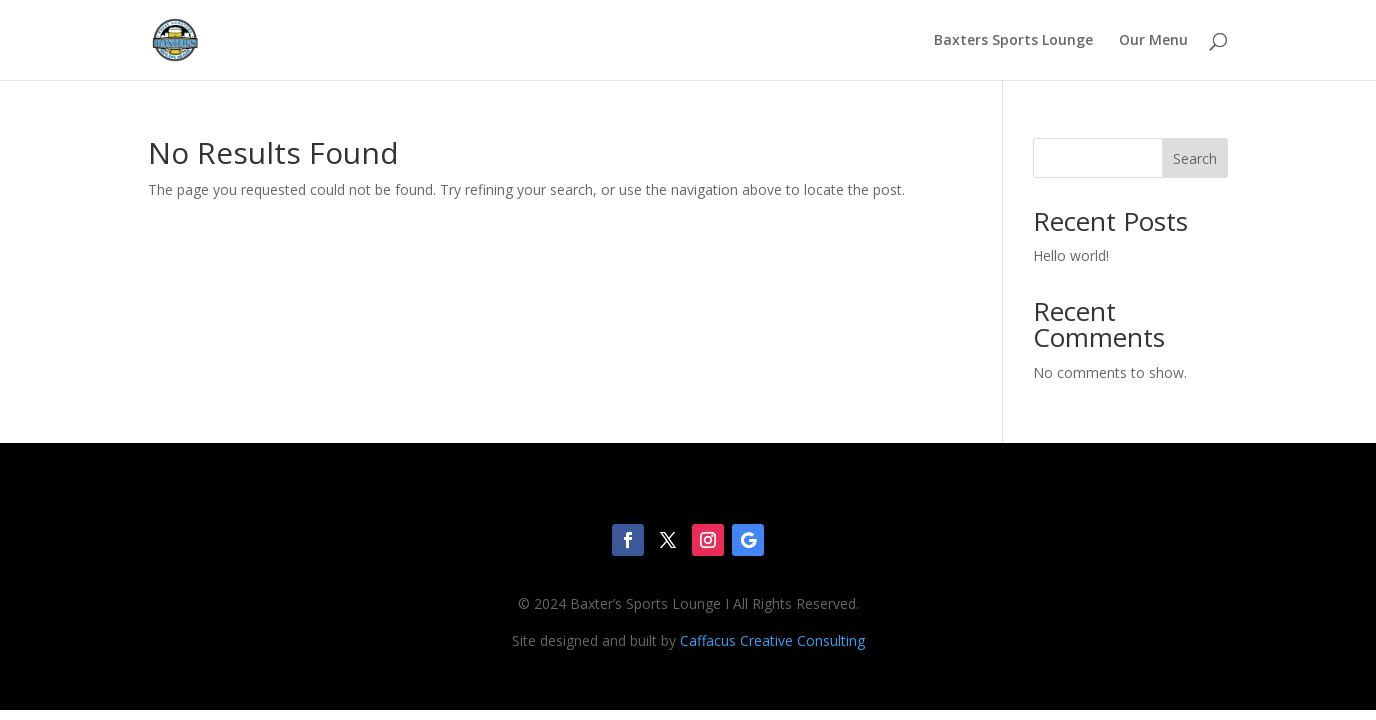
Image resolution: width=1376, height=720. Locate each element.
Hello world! (1071, 255)
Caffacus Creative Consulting (772, 640)
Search (1195, 158)
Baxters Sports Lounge (1013, 41)
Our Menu (1153, 41)
